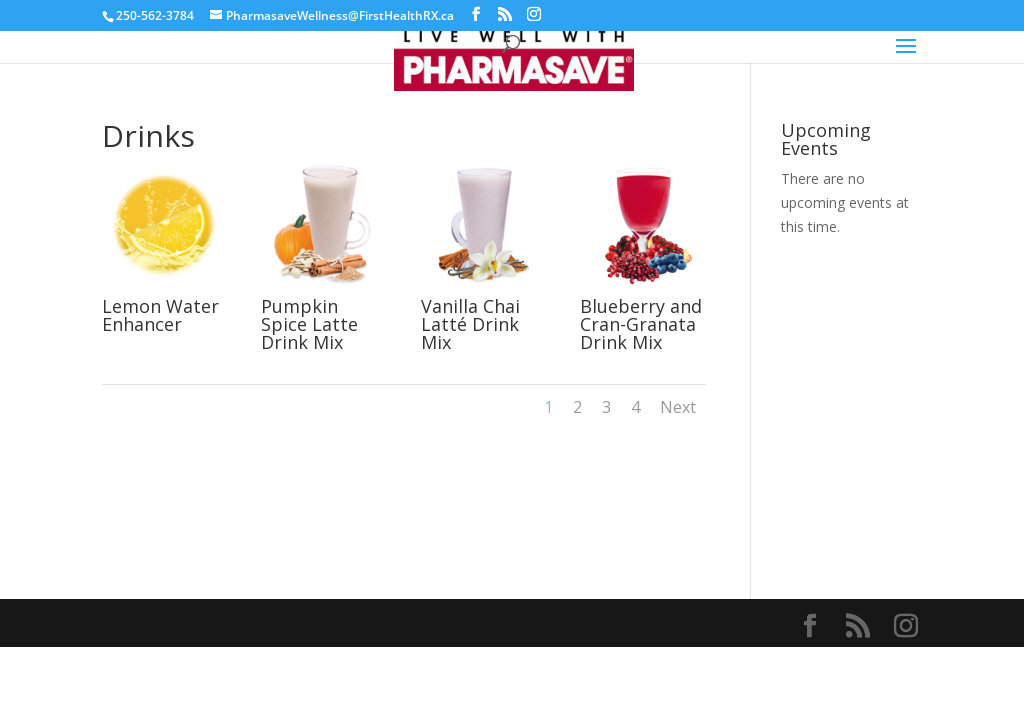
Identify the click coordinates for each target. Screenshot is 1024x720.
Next (678, 407)
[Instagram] (534, 14)
